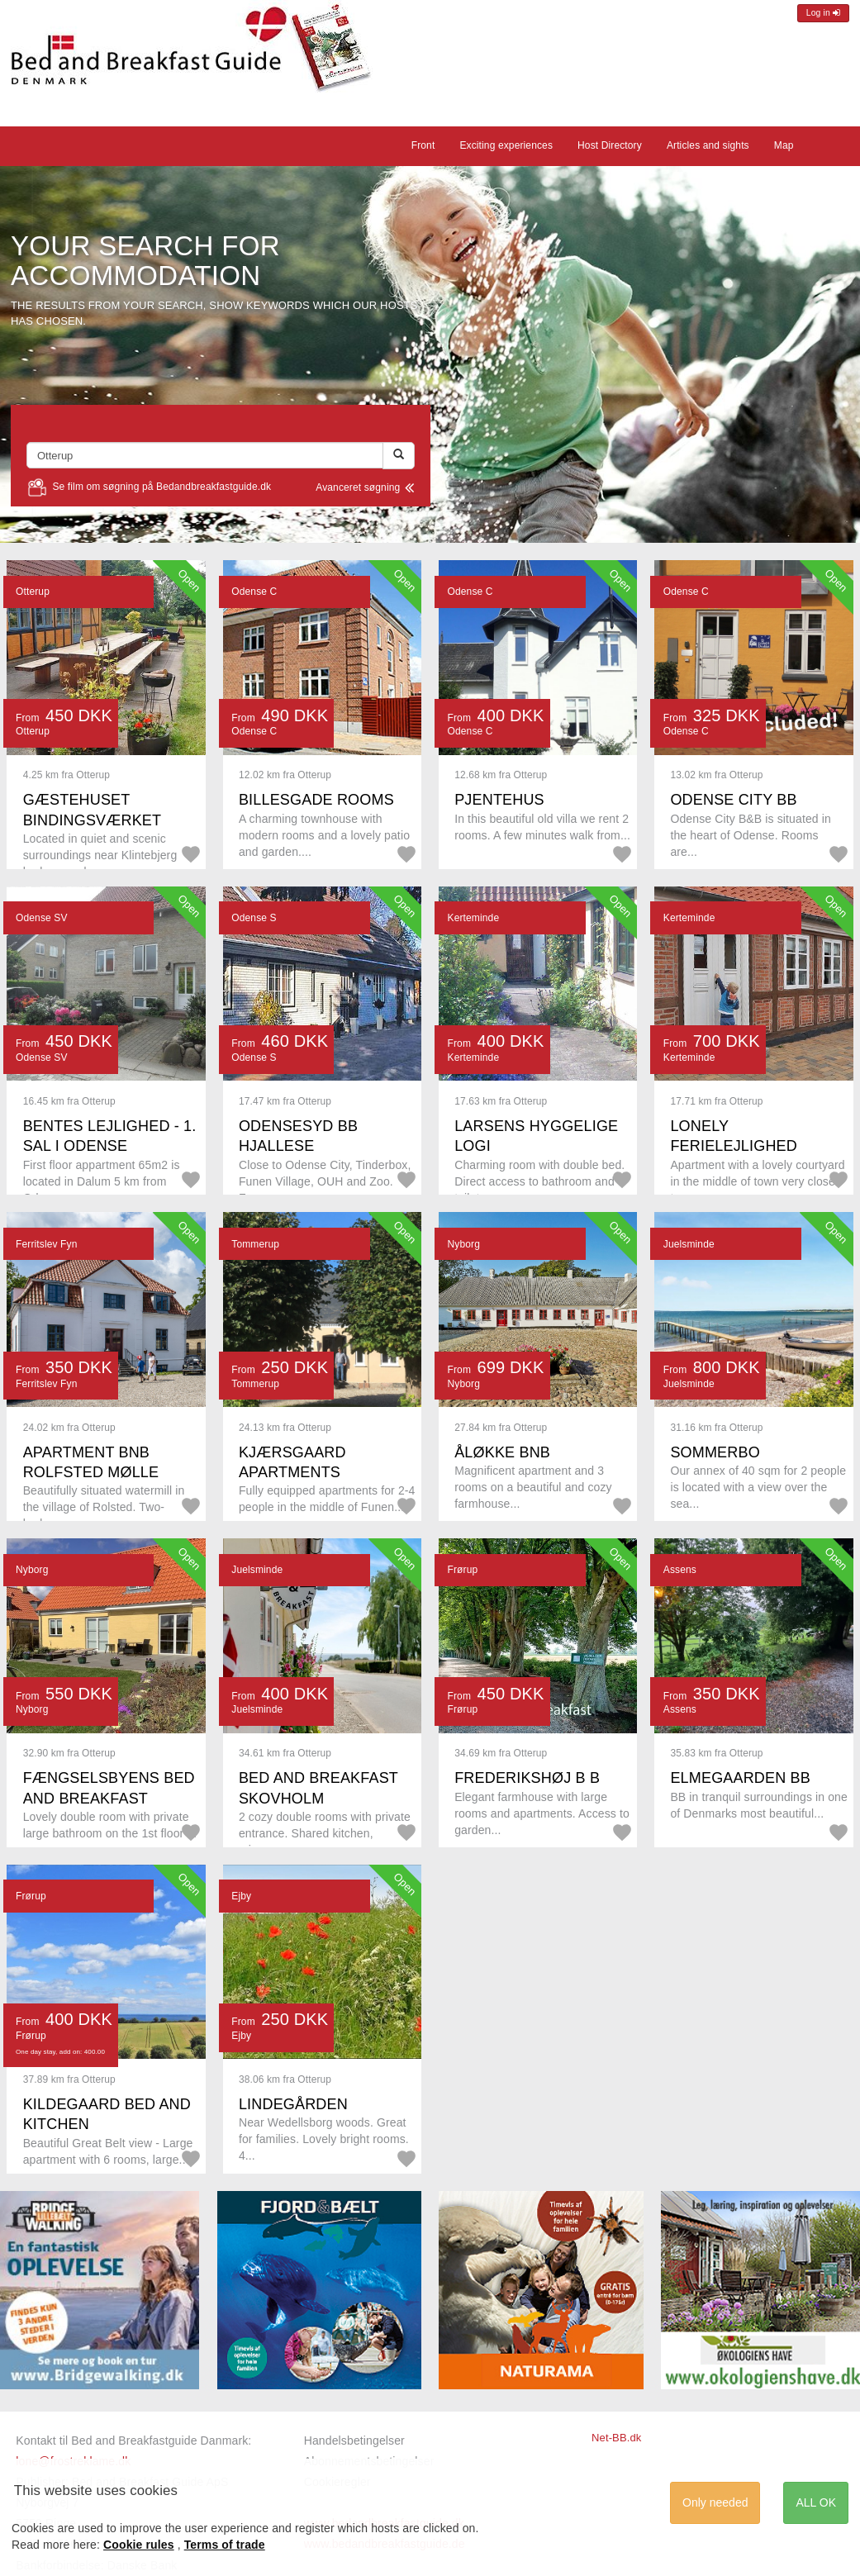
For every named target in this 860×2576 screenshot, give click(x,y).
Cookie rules (138, 2544)
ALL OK (816, 2502)
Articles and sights (708, 145)
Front (423, 145)
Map (784, 145)
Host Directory (609, 145)
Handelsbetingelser (354, 2440)
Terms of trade (224, 2544)
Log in (823, 12)
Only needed (715, 2502)
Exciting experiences (506, 145)
